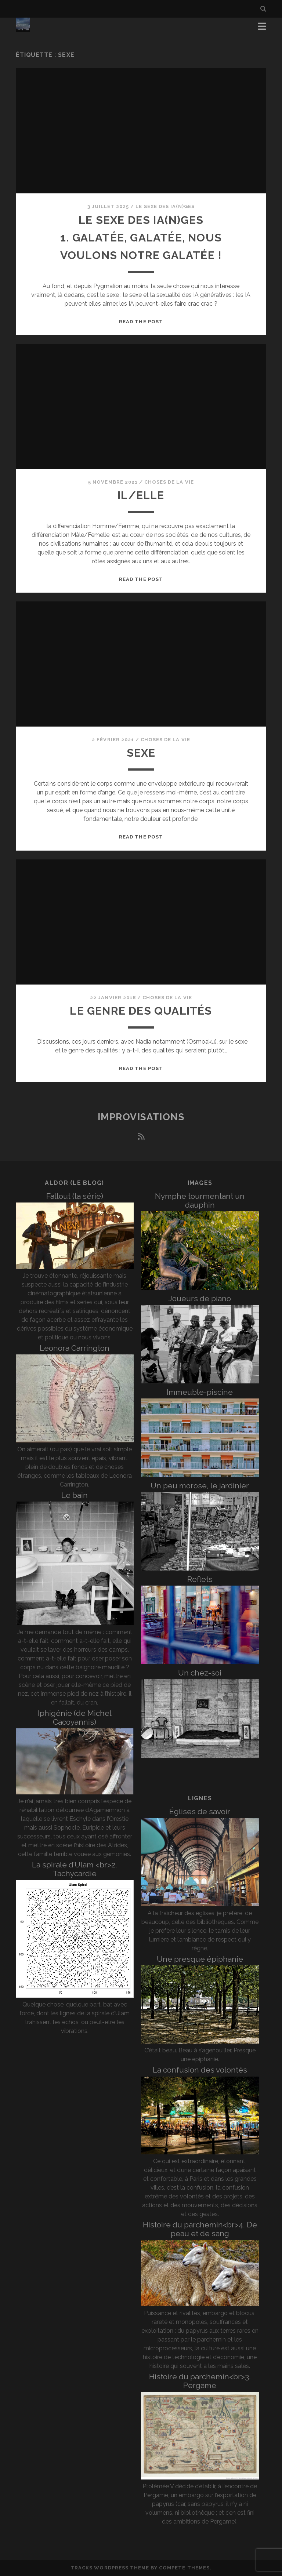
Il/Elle (141, 495)
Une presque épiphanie (200, 1959)
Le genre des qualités (141, 1010)
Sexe (141, 752)
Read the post (141, 321)
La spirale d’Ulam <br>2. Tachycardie (74, 1869)
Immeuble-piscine (200, 1392)
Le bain (74, 1495)
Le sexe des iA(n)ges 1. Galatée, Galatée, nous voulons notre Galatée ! (141, 238)
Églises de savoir (199, 1811)
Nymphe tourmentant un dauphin (200, 1200)
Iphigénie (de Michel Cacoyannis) (75, 1718)
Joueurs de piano (200, 1298)
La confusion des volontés (200, 2069)
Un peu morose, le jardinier (200, 1485)
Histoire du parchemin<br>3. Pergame (200, 2381)
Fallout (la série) (74, 1196)
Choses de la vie (169, 482)
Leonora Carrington (74, 1348)
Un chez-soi (199, 1672)
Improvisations (141, 1117)
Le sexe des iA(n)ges (165, 206)
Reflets (200, 1579)
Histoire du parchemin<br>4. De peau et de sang (200, 2229)
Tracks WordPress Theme (109, 2567)
